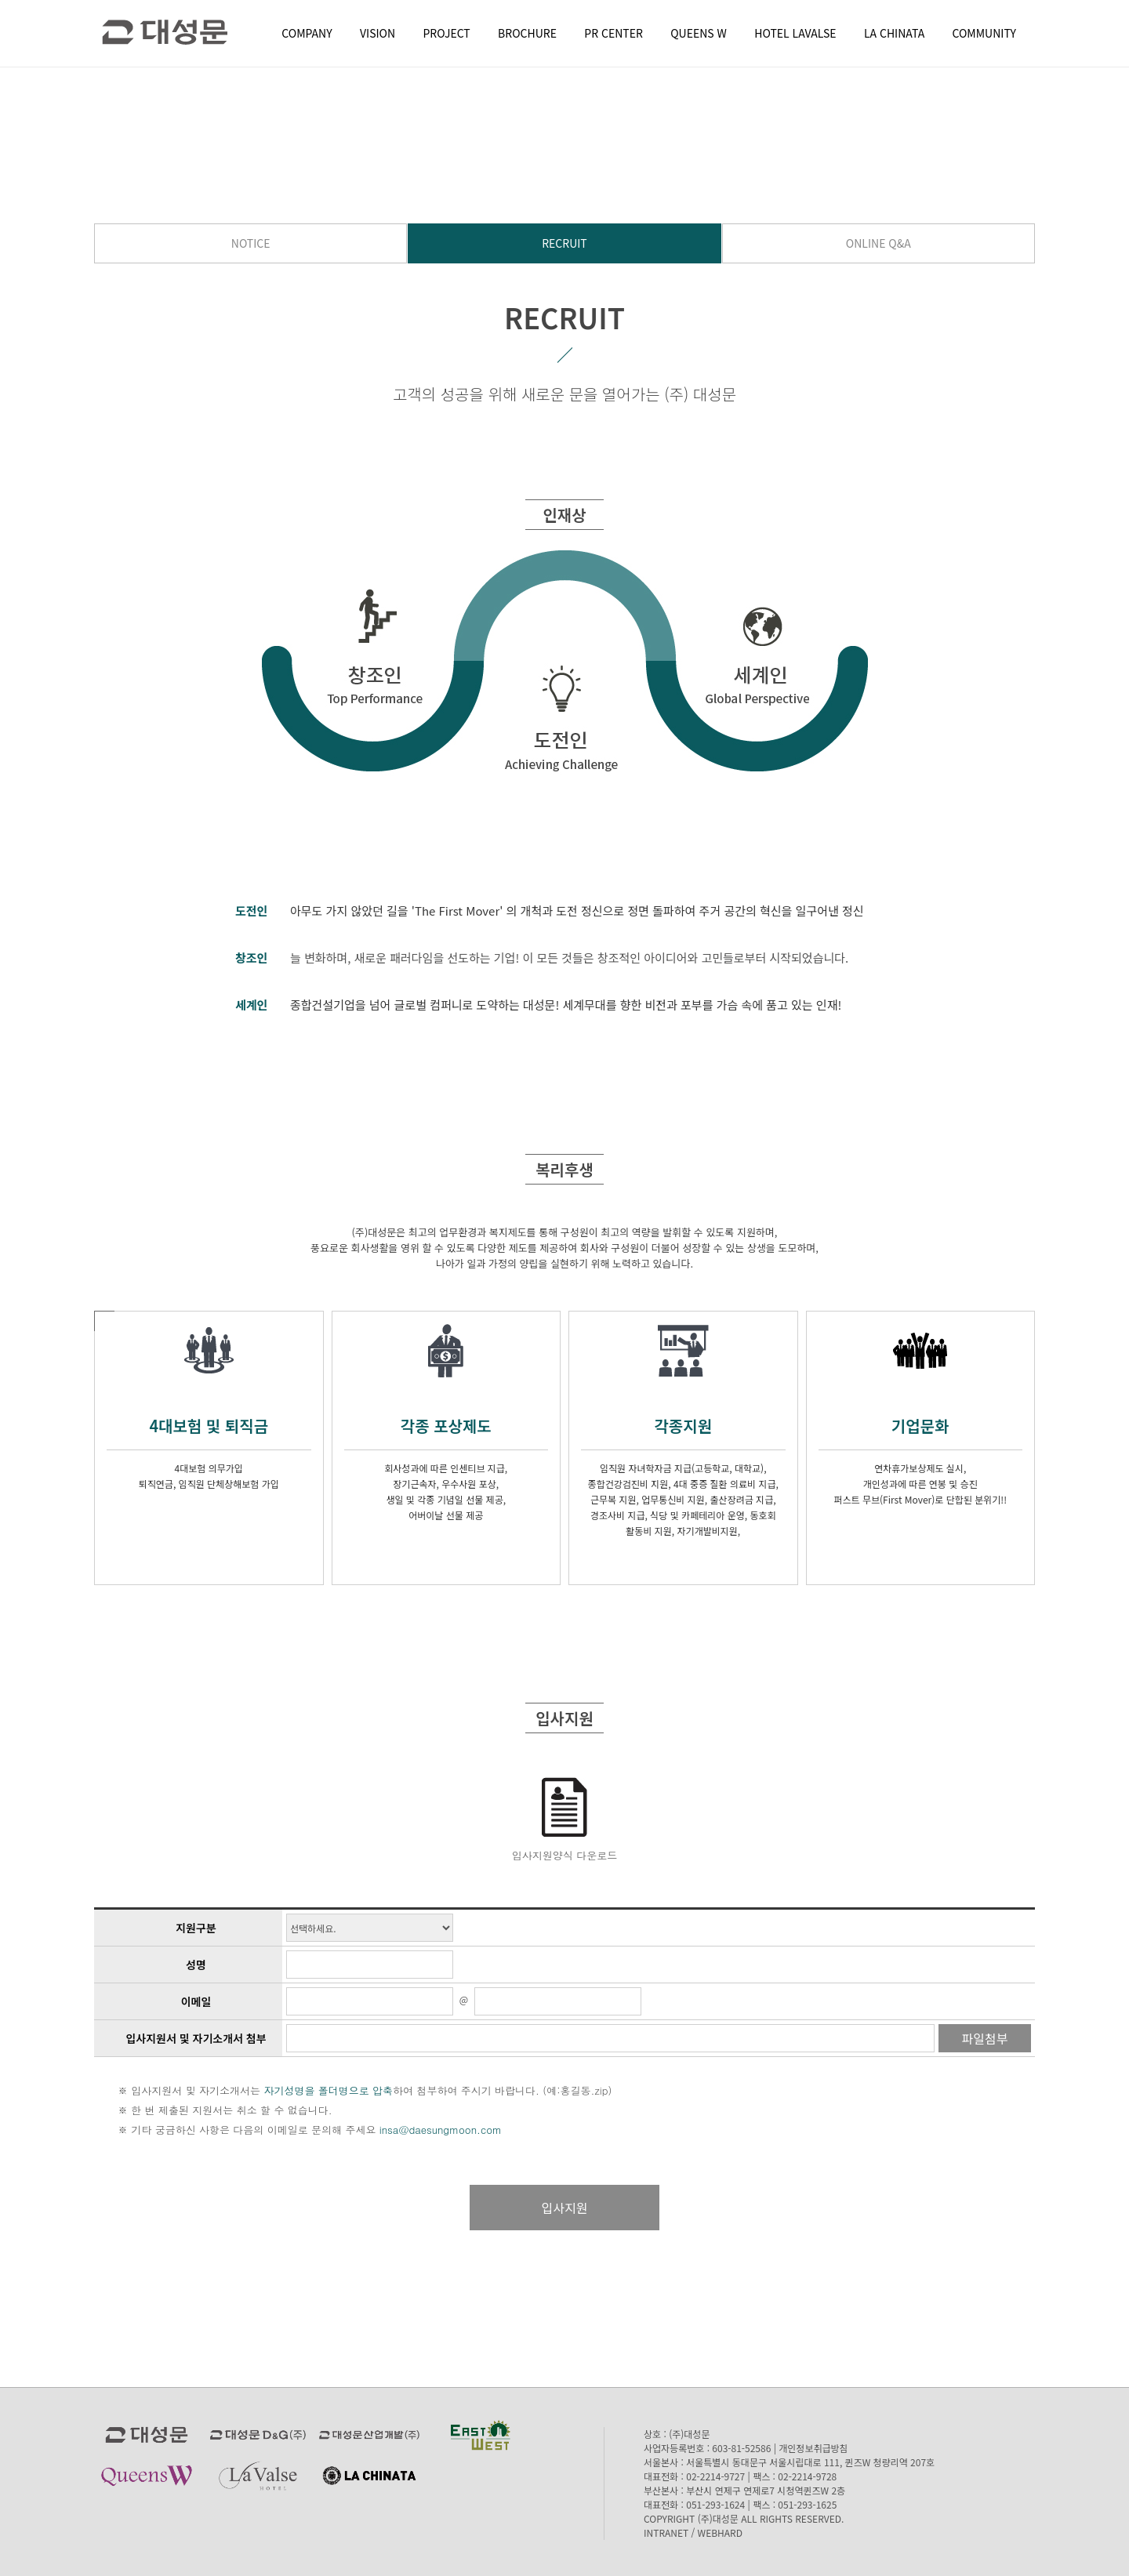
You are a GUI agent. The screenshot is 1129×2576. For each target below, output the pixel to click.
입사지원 (565, 2207)
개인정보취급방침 (813, 2447)
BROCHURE (527, 33)
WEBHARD (720, 2532)
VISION (377, 33)
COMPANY (306, 33)
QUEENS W (698, 33)
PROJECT (446, 33)
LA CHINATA (894, 33)
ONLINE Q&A (878, 243)
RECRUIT (564, 243)
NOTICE (250, 243)
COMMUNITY (984, 33)
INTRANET (666, 2532)
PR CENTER (613, 33)
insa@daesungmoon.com (440, 2129)
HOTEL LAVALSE (795, 33)
